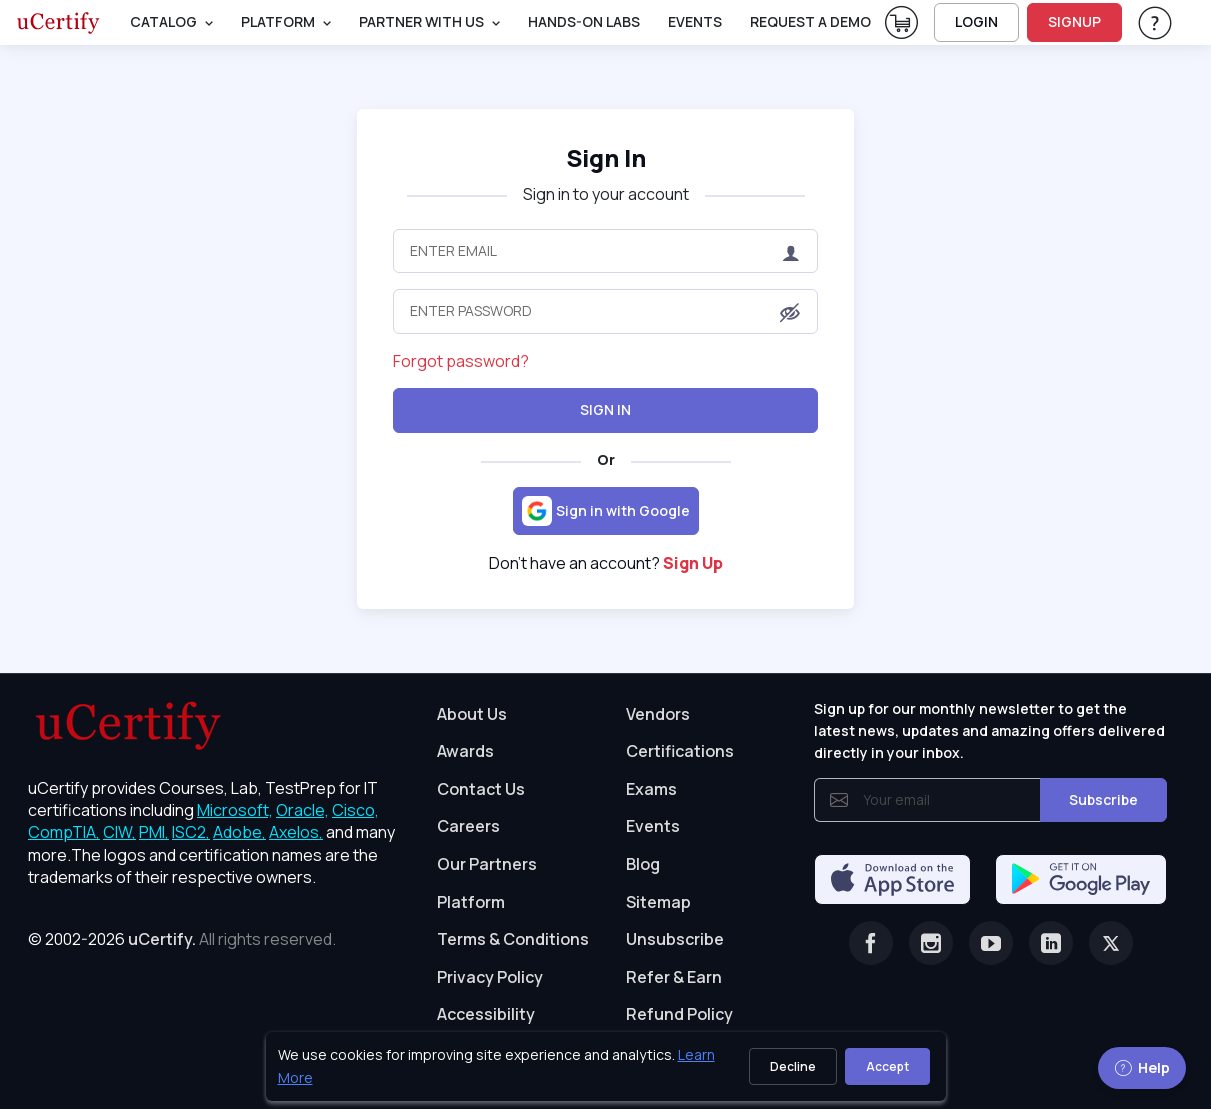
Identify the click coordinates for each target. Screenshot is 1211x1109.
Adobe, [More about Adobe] (239, 832)
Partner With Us (421, 21)
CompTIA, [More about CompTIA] (64, 832)
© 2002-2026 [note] (182, 939)
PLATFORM (278, 21)
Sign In (605, 409)
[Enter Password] (605, 311)
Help (1142, 1067)
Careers (468, 826)
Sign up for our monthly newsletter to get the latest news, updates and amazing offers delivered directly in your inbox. (989, 731)
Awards (465, 751)
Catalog (163, 21)
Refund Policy (679, 1014)
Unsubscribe (675, 939)
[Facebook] (871, 943)
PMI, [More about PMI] (154, 832)
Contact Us (481, 789)
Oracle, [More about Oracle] (302, 810)
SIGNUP (1074, 21)
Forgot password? (461, 361)
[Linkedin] (1051, 943)
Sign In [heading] (606, 157)
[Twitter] (1111, 943)
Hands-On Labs (584, 21)
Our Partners (487, 864)
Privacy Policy (490, 977)
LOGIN (976, 21)
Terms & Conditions (513, 939)
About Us (472, 714)
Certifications (680, 751)
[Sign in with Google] (606, 511)
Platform (471, 902)
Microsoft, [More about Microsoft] (235, 810)
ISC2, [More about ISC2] (191, 832)
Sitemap (658, 902)
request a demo (810, 21)
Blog (643, 864)
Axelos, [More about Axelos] (296, 832)
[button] (790, 313)
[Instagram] (931, 943)
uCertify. (162, 939)
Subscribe (1103, 799)
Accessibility (486, 1014)
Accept (887, 1066)
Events (695, 21)
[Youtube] (991, 943)
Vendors (658, 714)
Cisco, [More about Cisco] (355, 810)
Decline (793, 1066)
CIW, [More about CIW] (119, 832)
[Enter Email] (605, 251)
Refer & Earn (674, 977)
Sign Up (693, 563)
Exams (651, 789)
